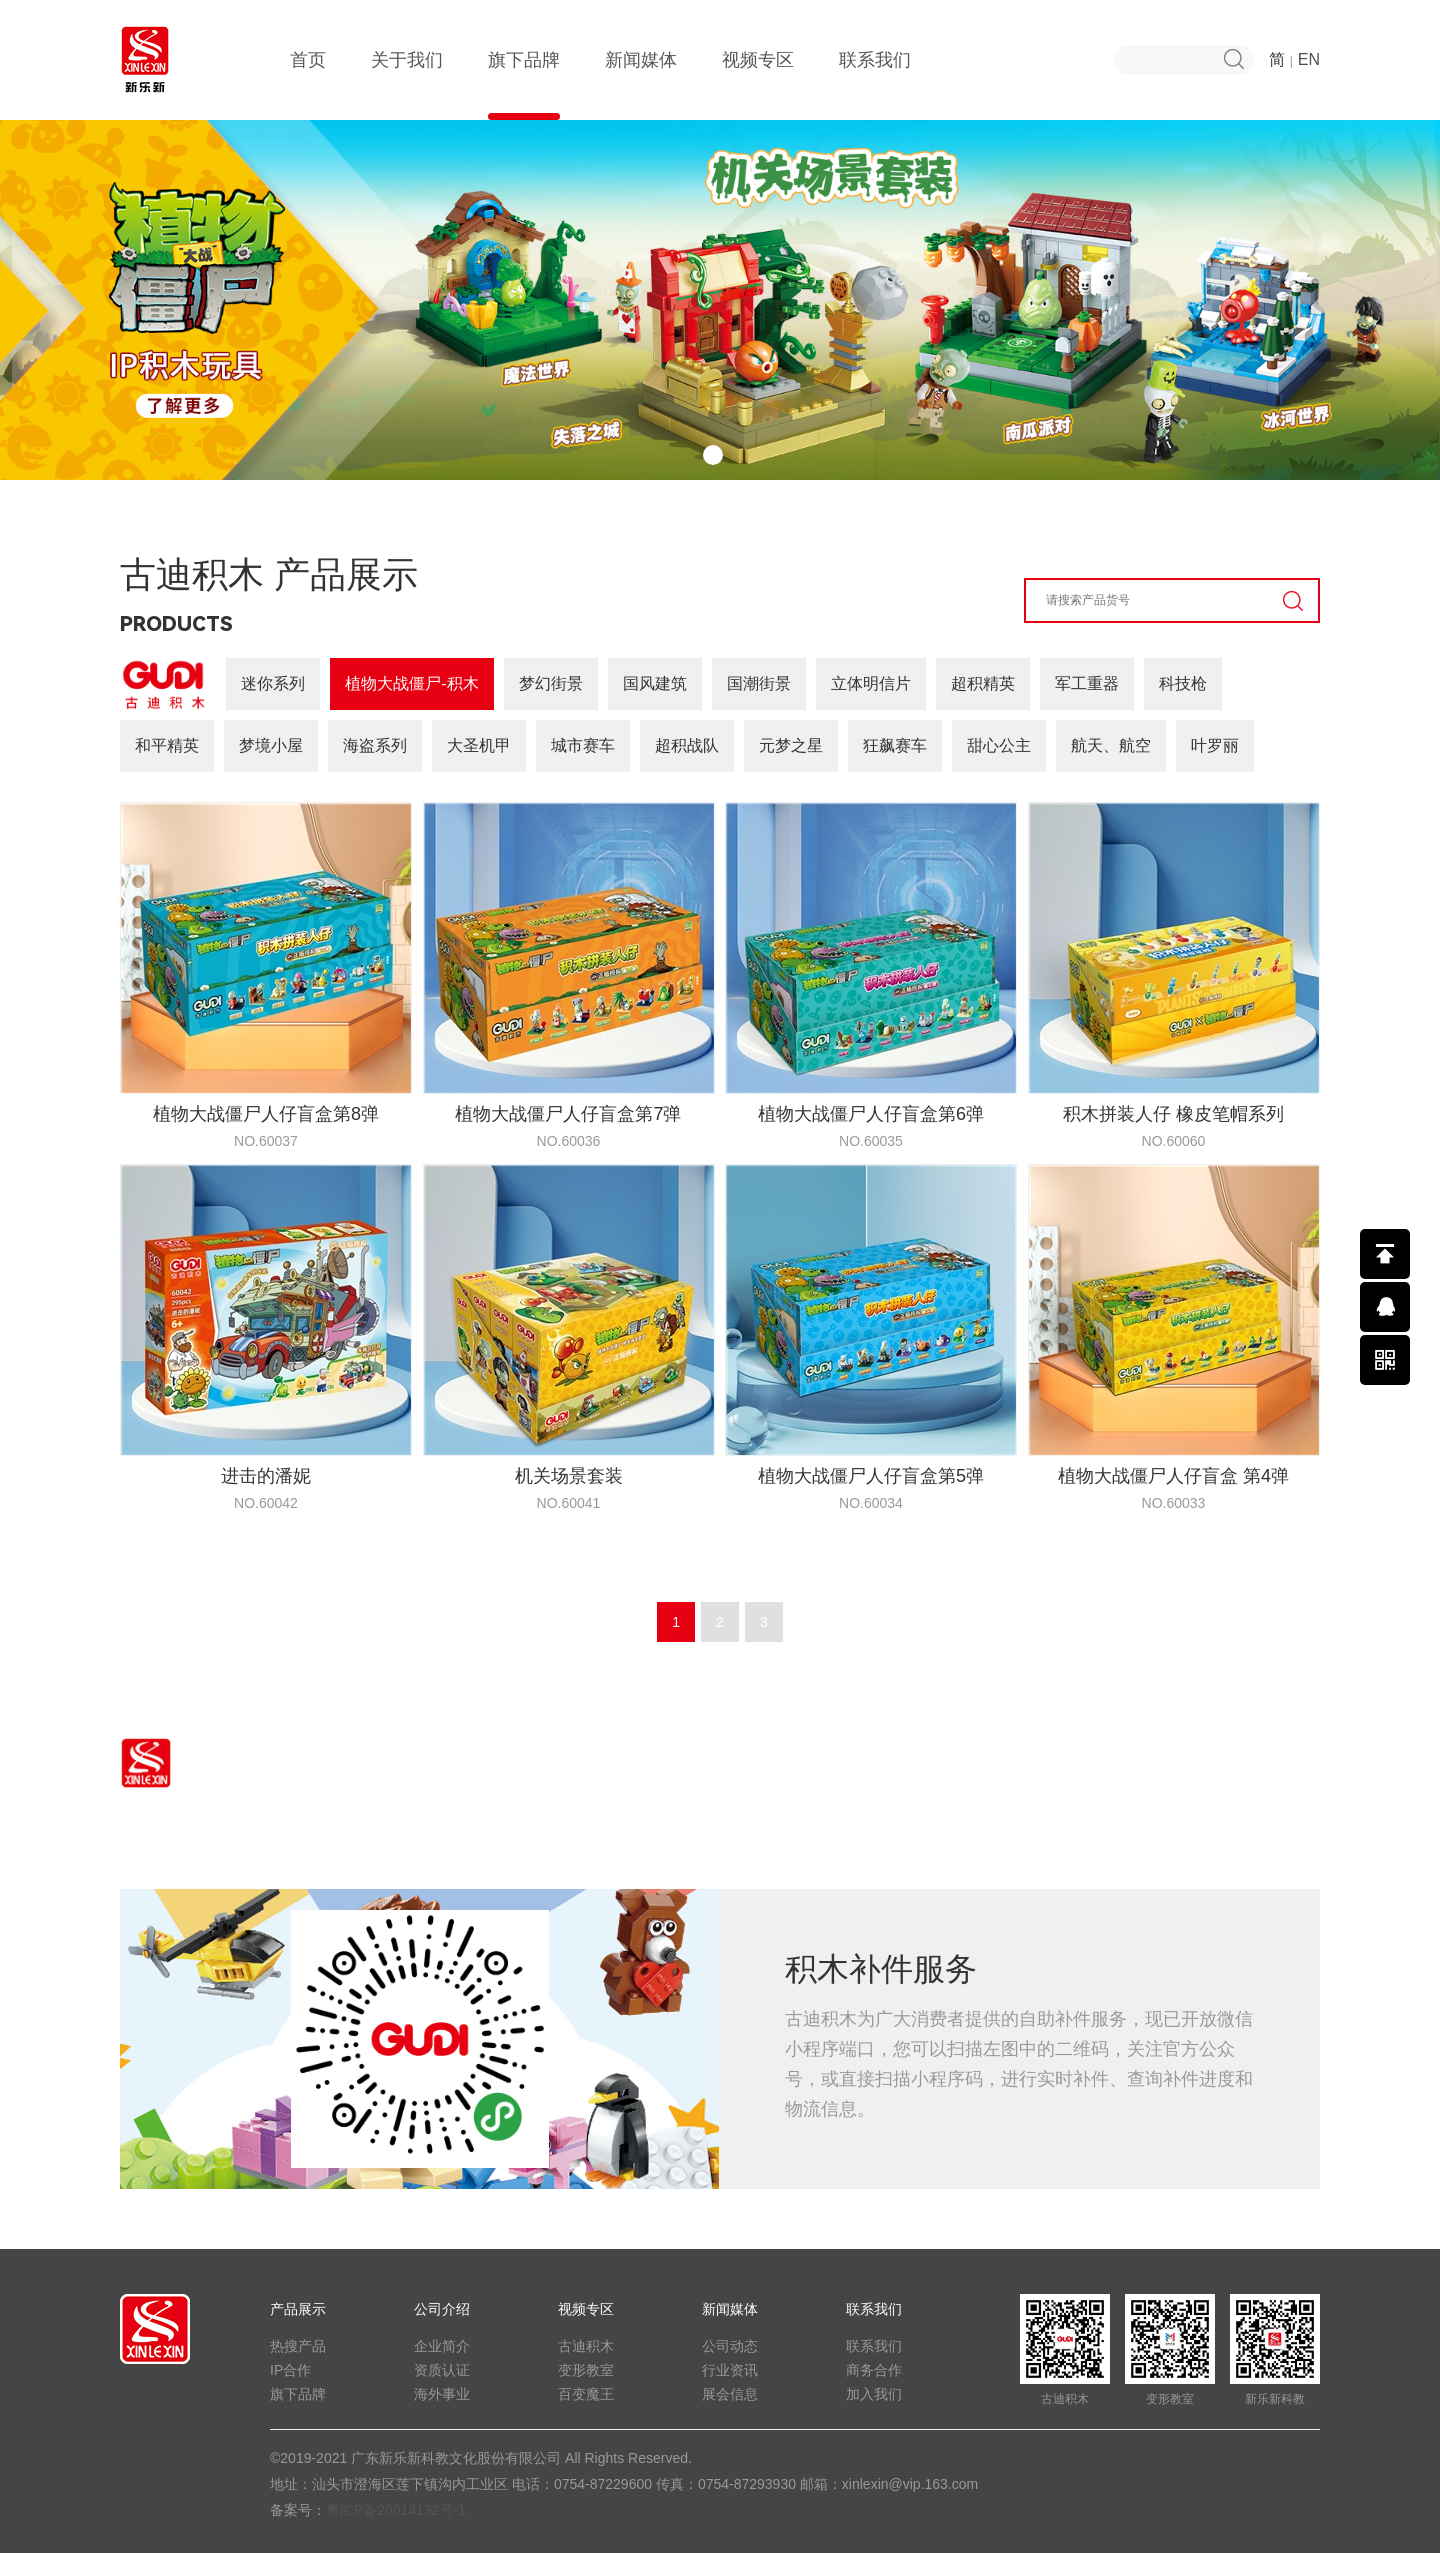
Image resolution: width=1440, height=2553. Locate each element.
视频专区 (758, 85)
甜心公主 (999, 745)
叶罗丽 (1215, 745)
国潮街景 (759, 683)
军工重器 (1087, 683)
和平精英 (167, 745)
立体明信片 (871, 683)
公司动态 (730, 2346)
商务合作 (874, 2370)
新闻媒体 (641, 85)
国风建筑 (655, 683)
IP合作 (290, 2370)
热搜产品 (298, 2346)
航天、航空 (1111, 745)
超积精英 (983, 683)
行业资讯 (730, 2370)
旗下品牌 (524, 85)
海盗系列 (375, 745)
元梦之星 (791, 745)
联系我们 (875, 85)
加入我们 (874, 2394)
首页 (308, 85)
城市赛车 (583, 745)
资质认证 (442, 2370)
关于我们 (407, 85)
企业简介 (442, 2346)
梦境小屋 (271, 745)
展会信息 (730, 2394)
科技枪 (1183, 683)
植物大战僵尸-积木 (411, 683)
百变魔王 (586, 2394)
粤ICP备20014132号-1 (396, 2510)
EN (1309, 59)
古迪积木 (586, 2346)
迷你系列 (273, 683)
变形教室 (586, 2370)
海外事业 (442, 2394)
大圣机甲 (479, 745)
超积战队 (687, 745)
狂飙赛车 (895, 745)
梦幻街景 (551, 683)
